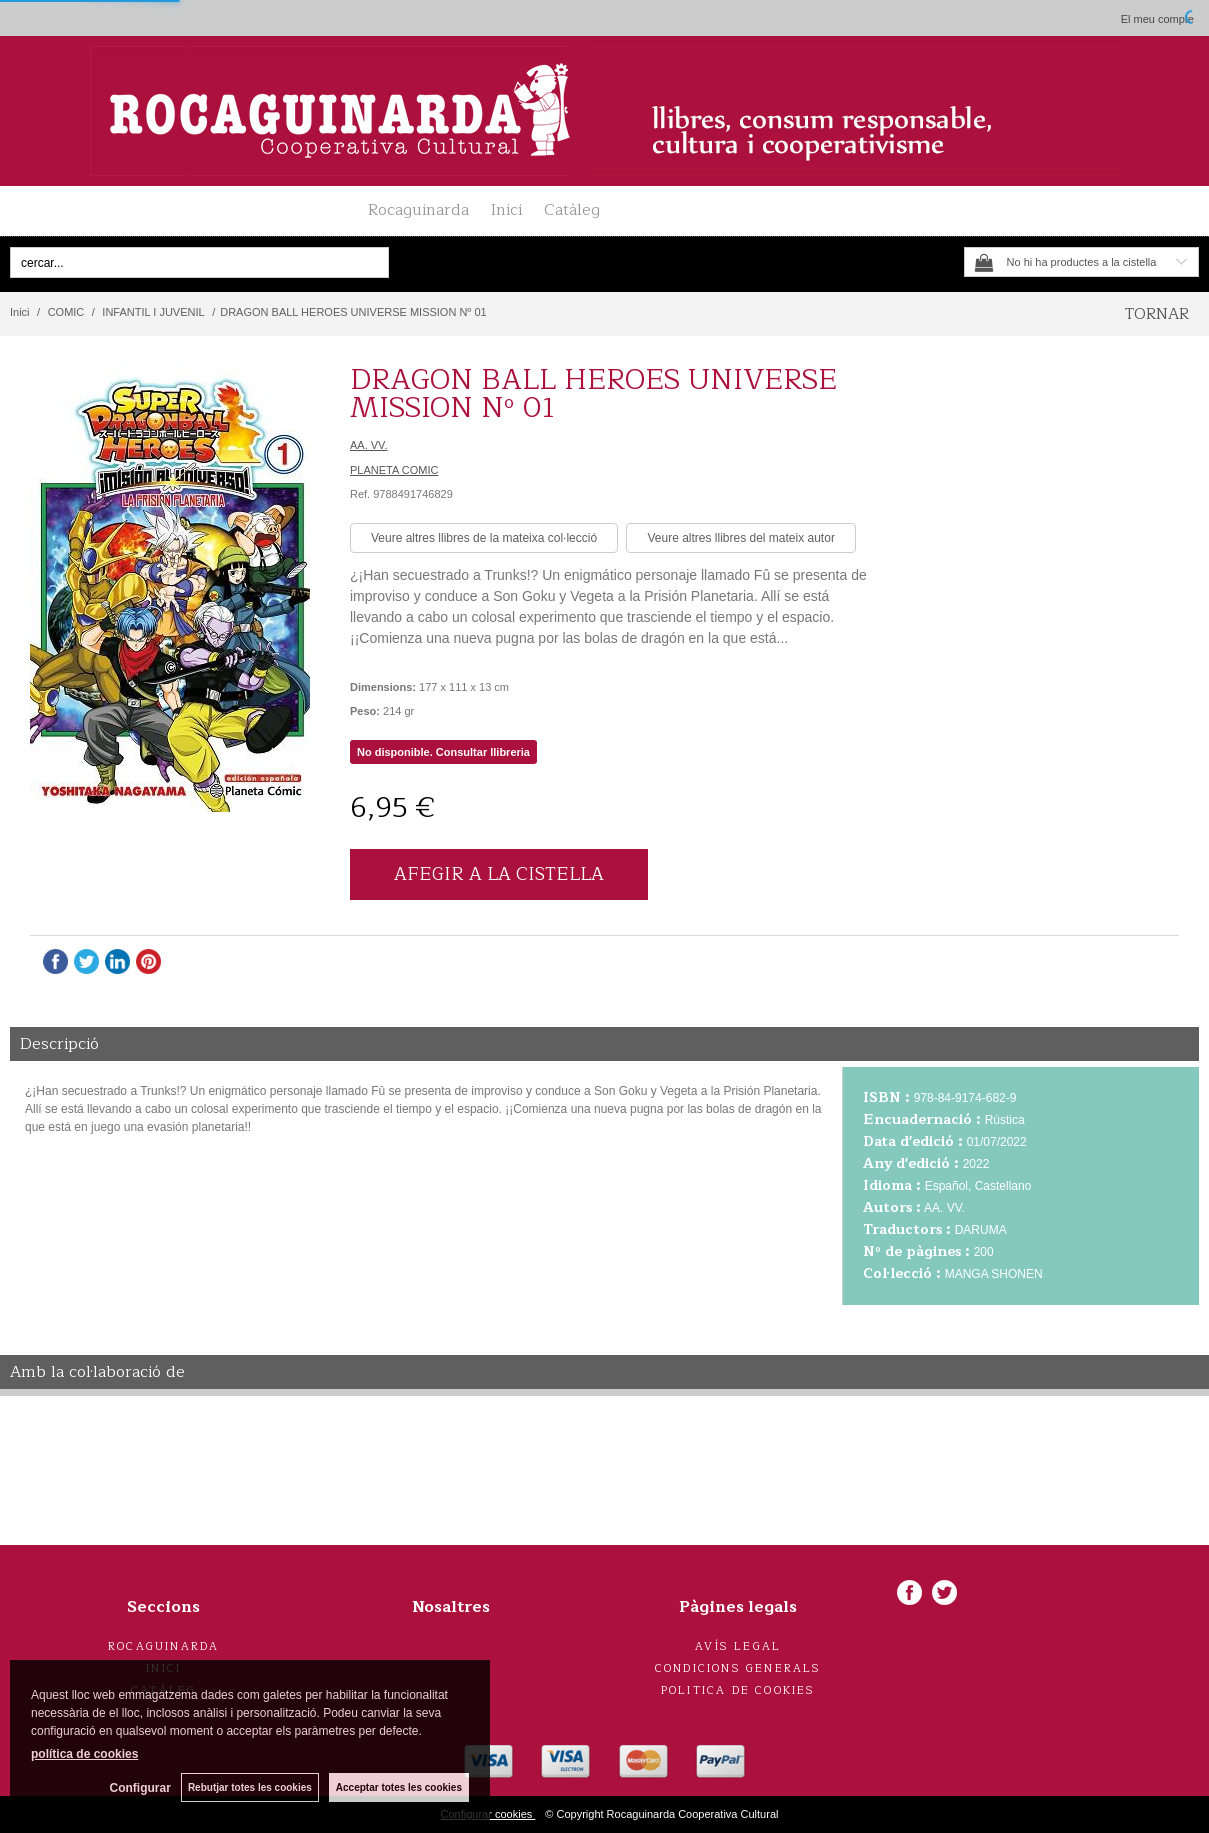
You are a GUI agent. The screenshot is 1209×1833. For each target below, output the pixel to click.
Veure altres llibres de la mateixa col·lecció (484, 538)
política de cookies (84, 1754)
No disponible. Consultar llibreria (443, 752)
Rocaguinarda (418, 210)
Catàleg (572, 210)
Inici (506, 210)
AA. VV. (369, 445)
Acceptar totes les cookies (399, 1787)
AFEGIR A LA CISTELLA (499, 874)
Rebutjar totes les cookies (250, 1787)
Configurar (140, 1788)
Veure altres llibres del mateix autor (740, 538)
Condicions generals (738, 1668)
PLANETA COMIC (394, 470)
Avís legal (738, 1646)
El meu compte (1157, 19)
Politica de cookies (738, 1690)
